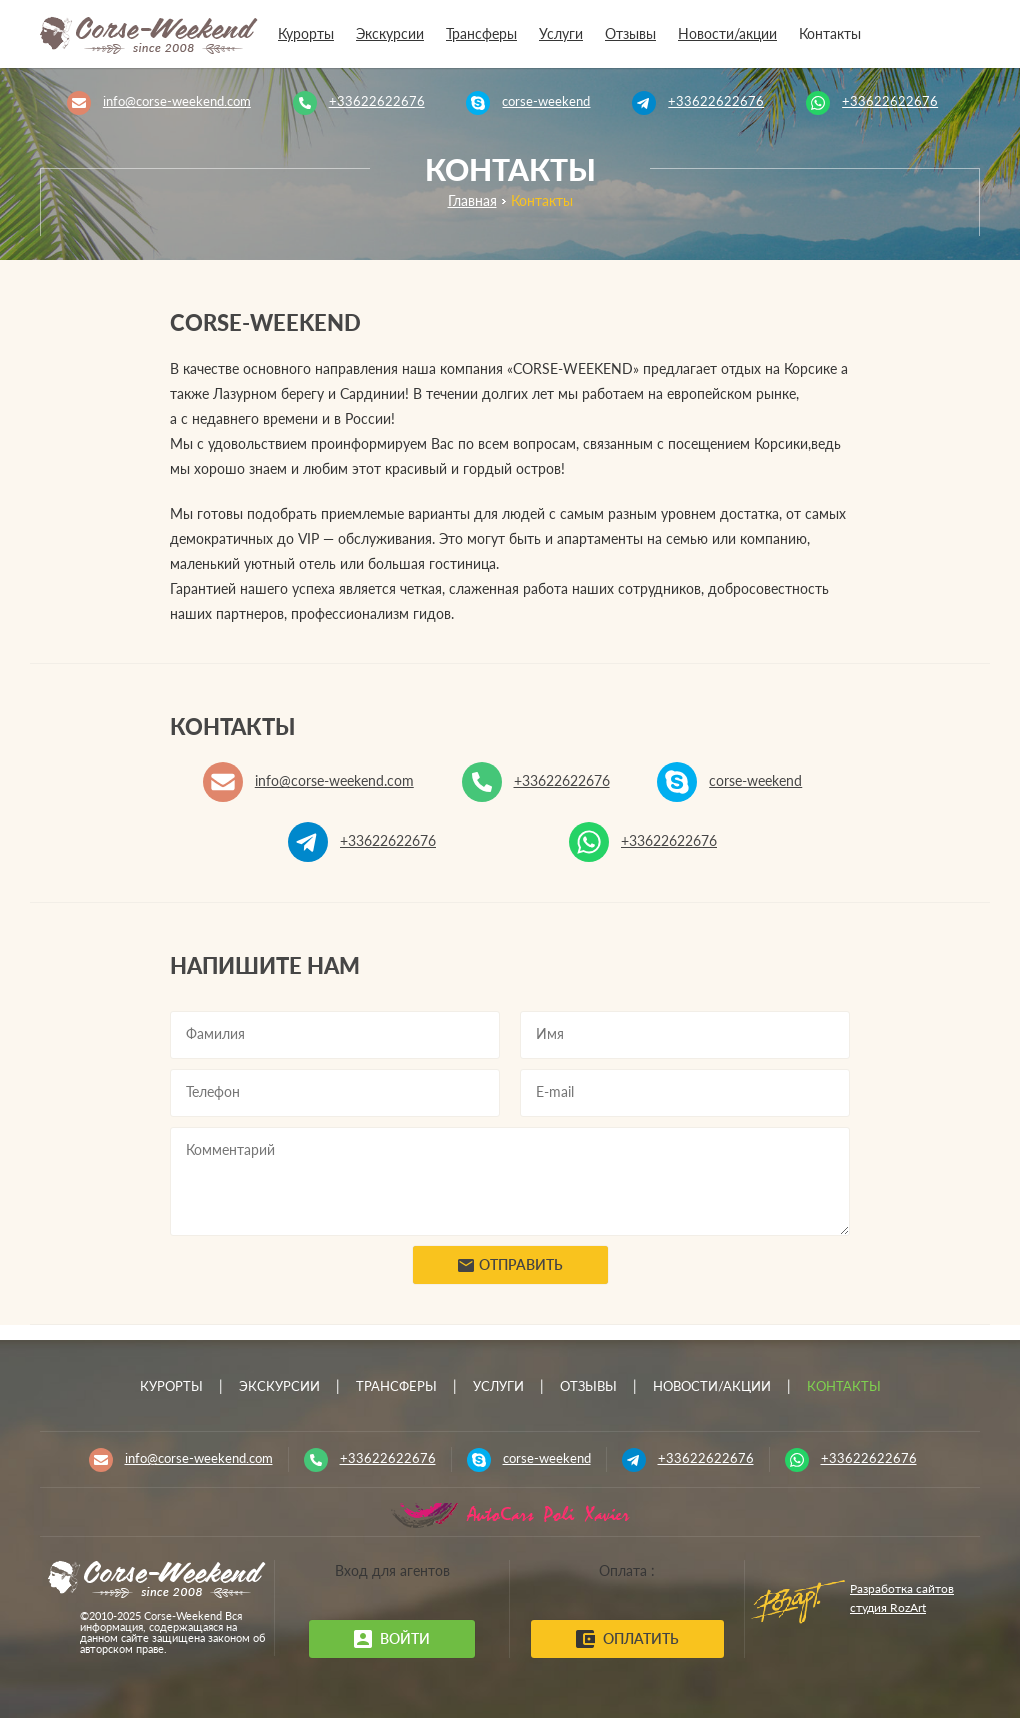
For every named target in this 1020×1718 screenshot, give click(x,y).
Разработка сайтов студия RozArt (902, 1598)
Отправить (510, 1269)
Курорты (306, 35)
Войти (392, 1639)
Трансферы (481, 35)
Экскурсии (390, 35)
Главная (472, 202)
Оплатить (627, 1639)
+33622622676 (377, 102)
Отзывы (630, 35)
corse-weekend (546, 102)
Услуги (561, 35)
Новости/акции (727, 35)
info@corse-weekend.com (177, 102)
